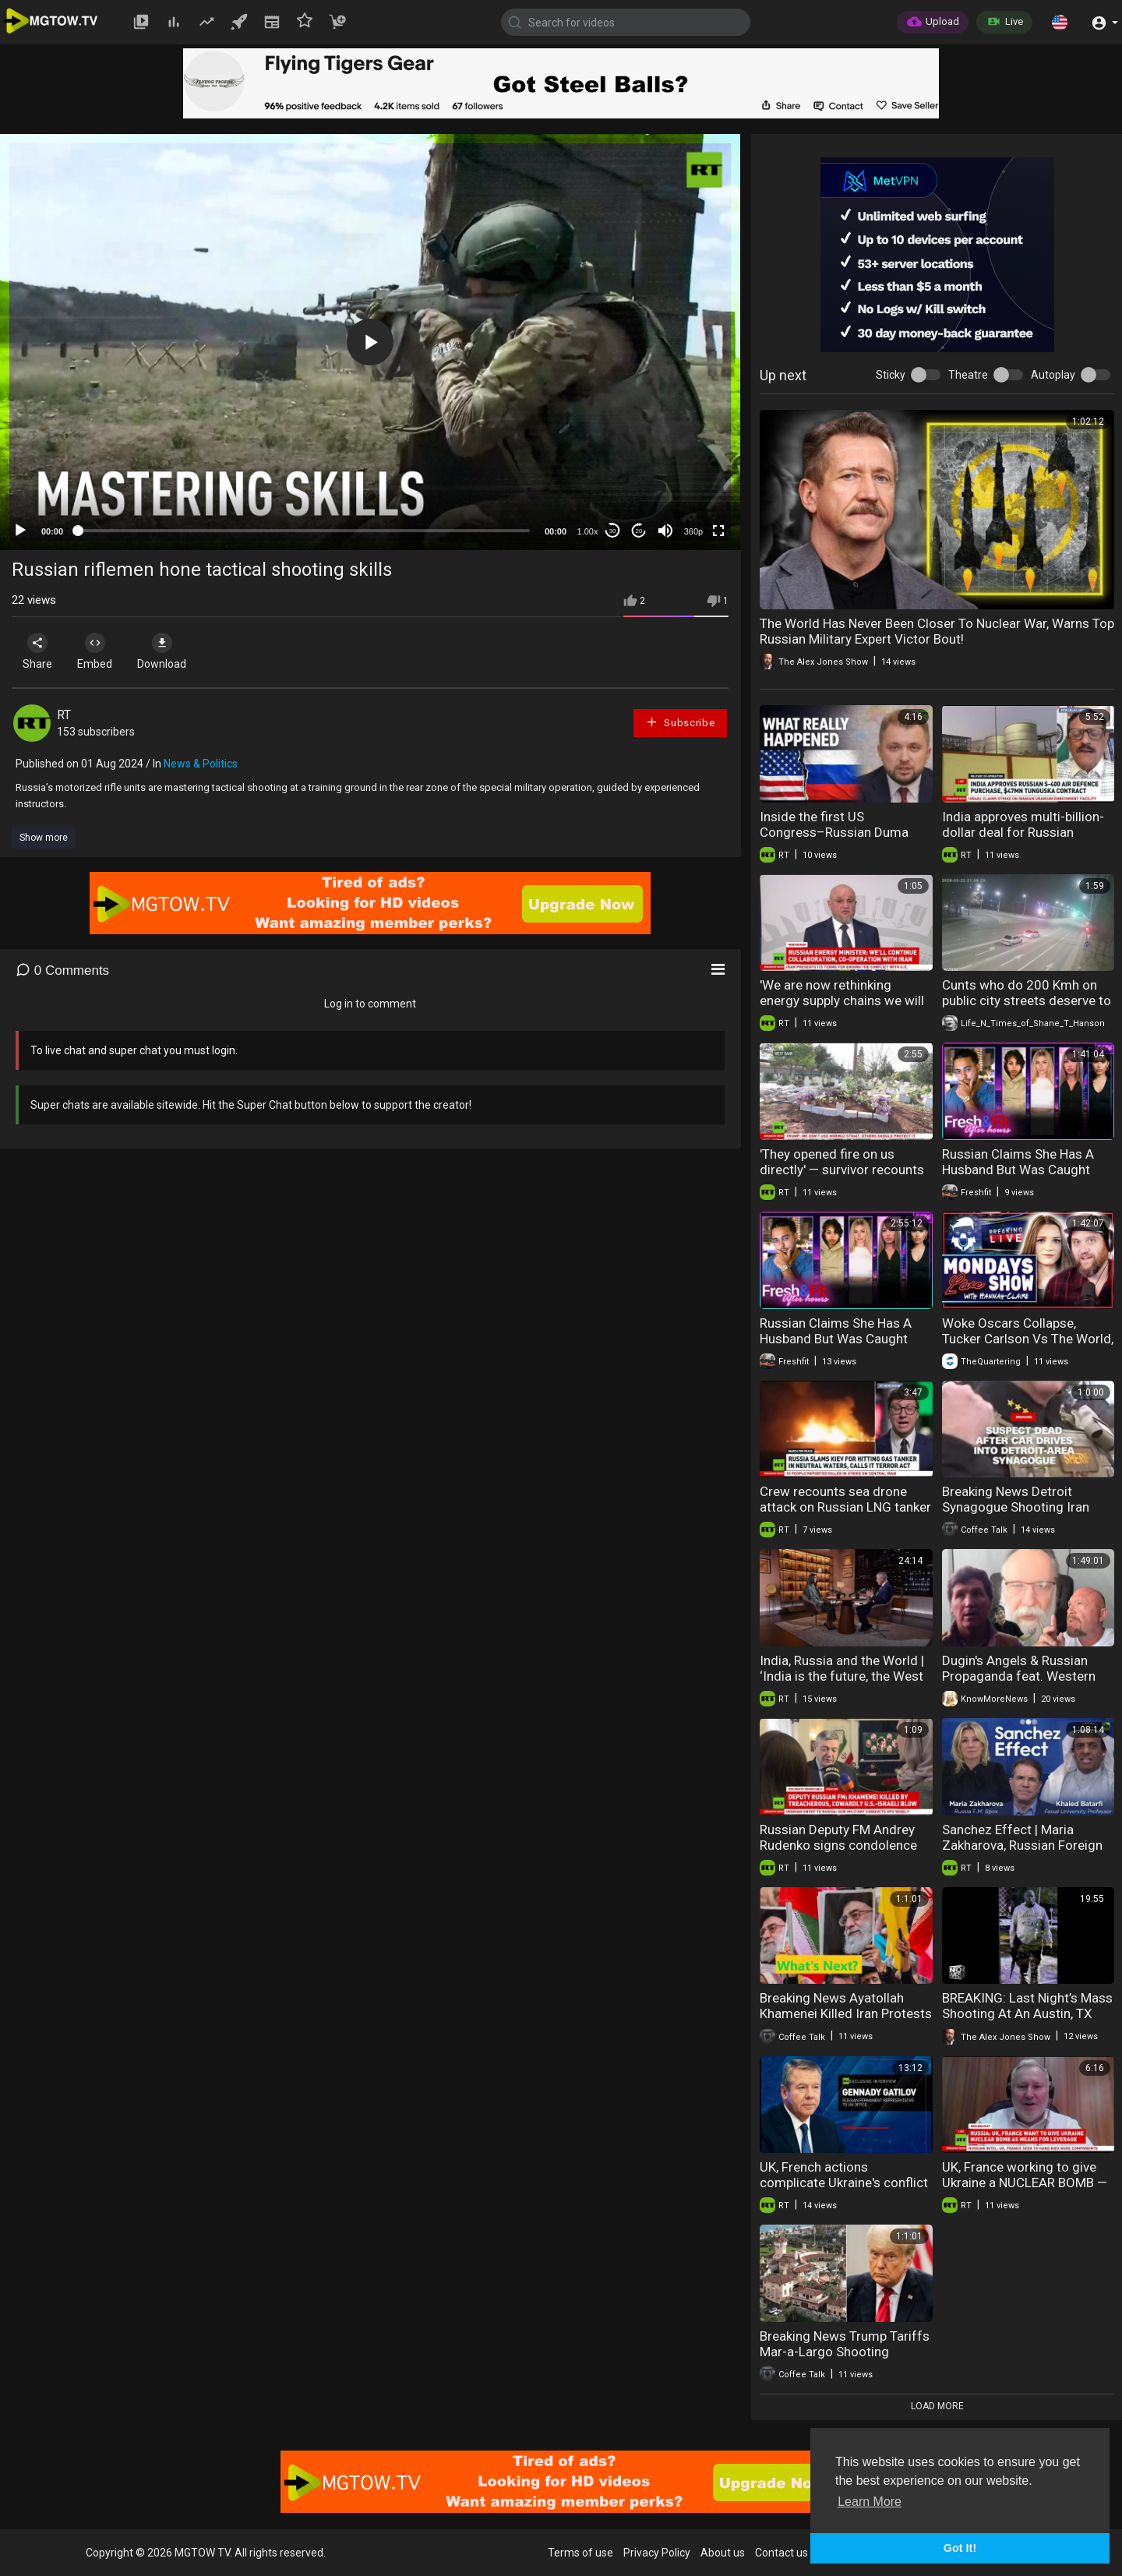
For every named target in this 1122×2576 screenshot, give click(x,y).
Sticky (890, 375)
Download (175, 651)
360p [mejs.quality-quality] (693, 531)
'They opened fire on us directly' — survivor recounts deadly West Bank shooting (842, 1169)
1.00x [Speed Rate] (587, 531)
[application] (370, 342)
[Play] (20, 530)
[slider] (304, 530)
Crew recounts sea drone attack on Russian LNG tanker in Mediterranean (845, 1507)
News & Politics (201, 763)
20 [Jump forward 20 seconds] (639, 531)
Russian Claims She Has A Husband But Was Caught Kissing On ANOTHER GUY (1018, 1169)
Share (40, 651)
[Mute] (665, 530)
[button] (1059, 22)
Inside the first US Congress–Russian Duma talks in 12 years (834, 832)
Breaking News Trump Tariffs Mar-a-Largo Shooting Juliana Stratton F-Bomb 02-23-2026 (845, 2359)
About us (722, 2552)
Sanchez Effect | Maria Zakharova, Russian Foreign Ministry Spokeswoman (1022, 1845)
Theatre (968, 375)
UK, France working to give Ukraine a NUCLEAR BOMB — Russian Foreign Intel (1024, 2182)
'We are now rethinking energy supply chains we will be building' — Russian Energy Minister (845, 1008)
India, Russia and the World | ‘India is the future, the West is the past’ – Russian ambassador (842, 1684)
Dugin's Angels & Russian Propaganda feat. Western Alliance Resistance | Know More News (1020, 1684)
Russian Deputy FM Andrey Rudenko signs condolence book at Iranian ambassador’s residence (846, 1853)
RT (64, 715)
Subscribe (680, 722)
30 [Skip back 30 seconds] (612, 531)
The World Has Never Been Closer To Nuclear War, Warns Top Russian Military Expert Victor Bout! (937, 631)
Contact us (781, 2552)
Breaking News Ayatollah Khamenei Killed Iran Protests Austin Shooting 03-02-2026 (846, 2013)
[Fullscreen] (718, 530)
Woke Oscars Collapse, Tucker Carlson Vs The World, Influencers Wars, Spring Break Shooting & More (1027, 1346)
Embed (103, 651)
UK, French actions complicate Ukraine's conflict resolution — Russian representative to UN (844, 2190)
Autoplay (1053, 375)
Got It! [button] (960, 2548)
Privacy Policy (656, 2552)
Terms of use (580, 2552)
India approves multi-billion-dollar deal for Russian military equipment (1023, 832)
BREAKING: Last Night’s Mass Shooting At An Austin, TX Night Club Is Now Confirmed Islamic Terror (1027, 2021)
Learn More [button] (869, 2501)
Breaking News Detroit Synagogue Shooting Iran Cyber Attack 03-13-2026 (1017, 1507)
